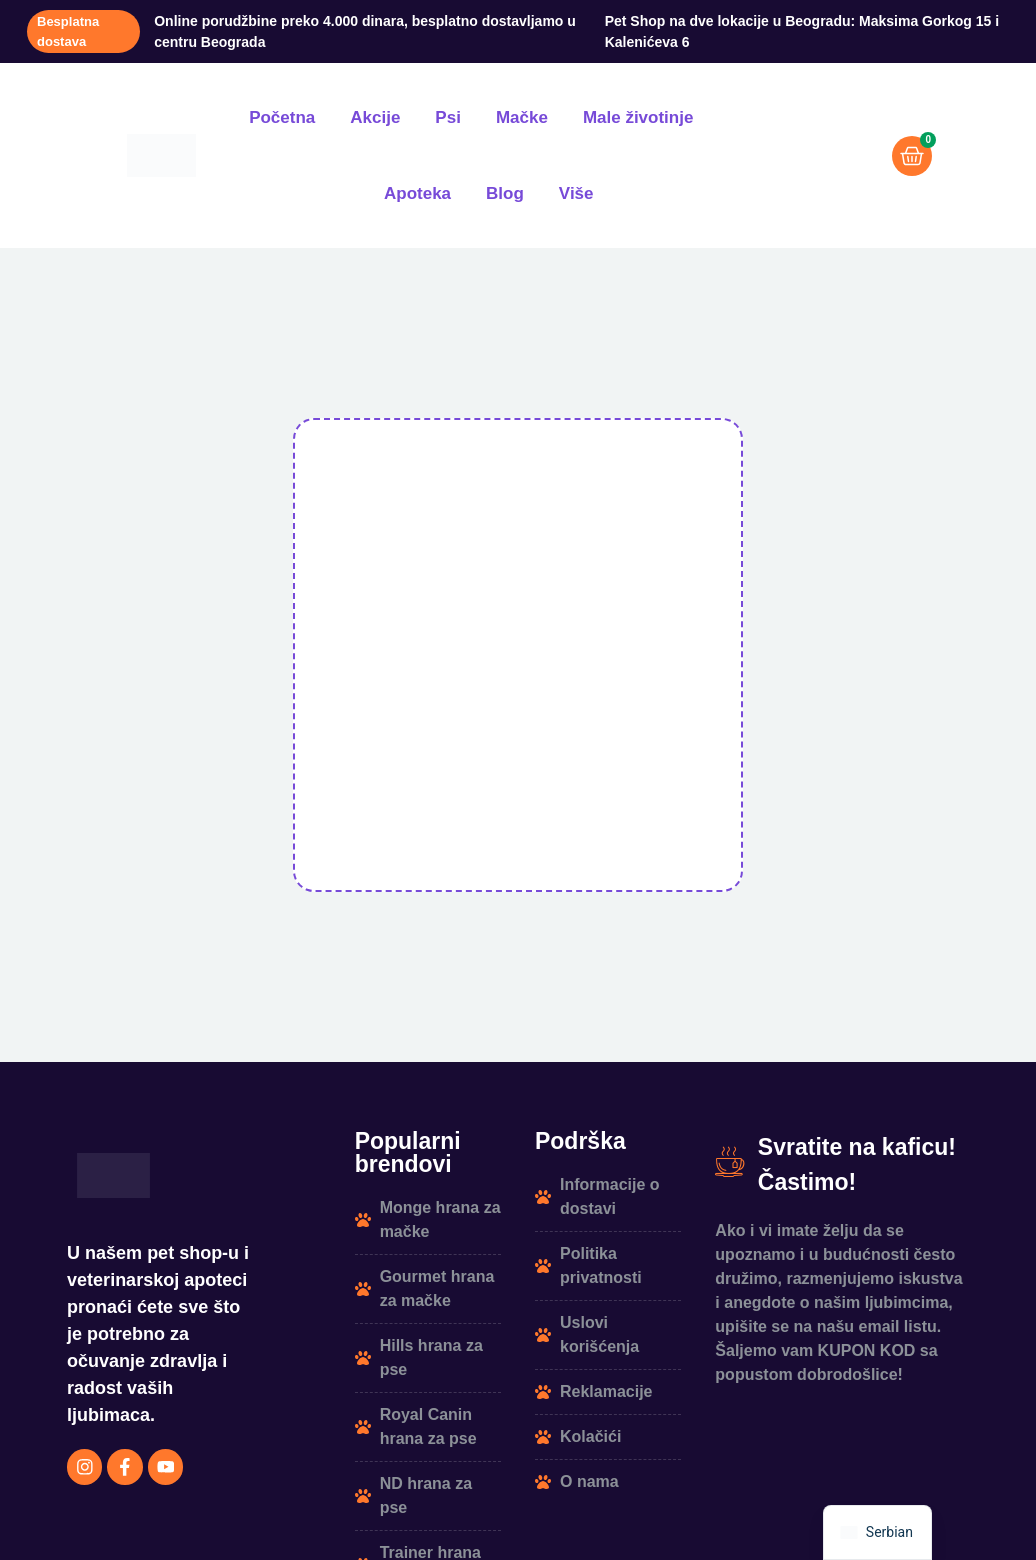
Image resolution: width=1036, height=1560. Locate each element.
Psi (448, 117)
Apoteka (417, 193)
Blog (505, 193)
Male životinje (638, 117)
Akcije (375, 117)
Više (576, 193)
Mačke (522, 117)
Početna (282, 117)
